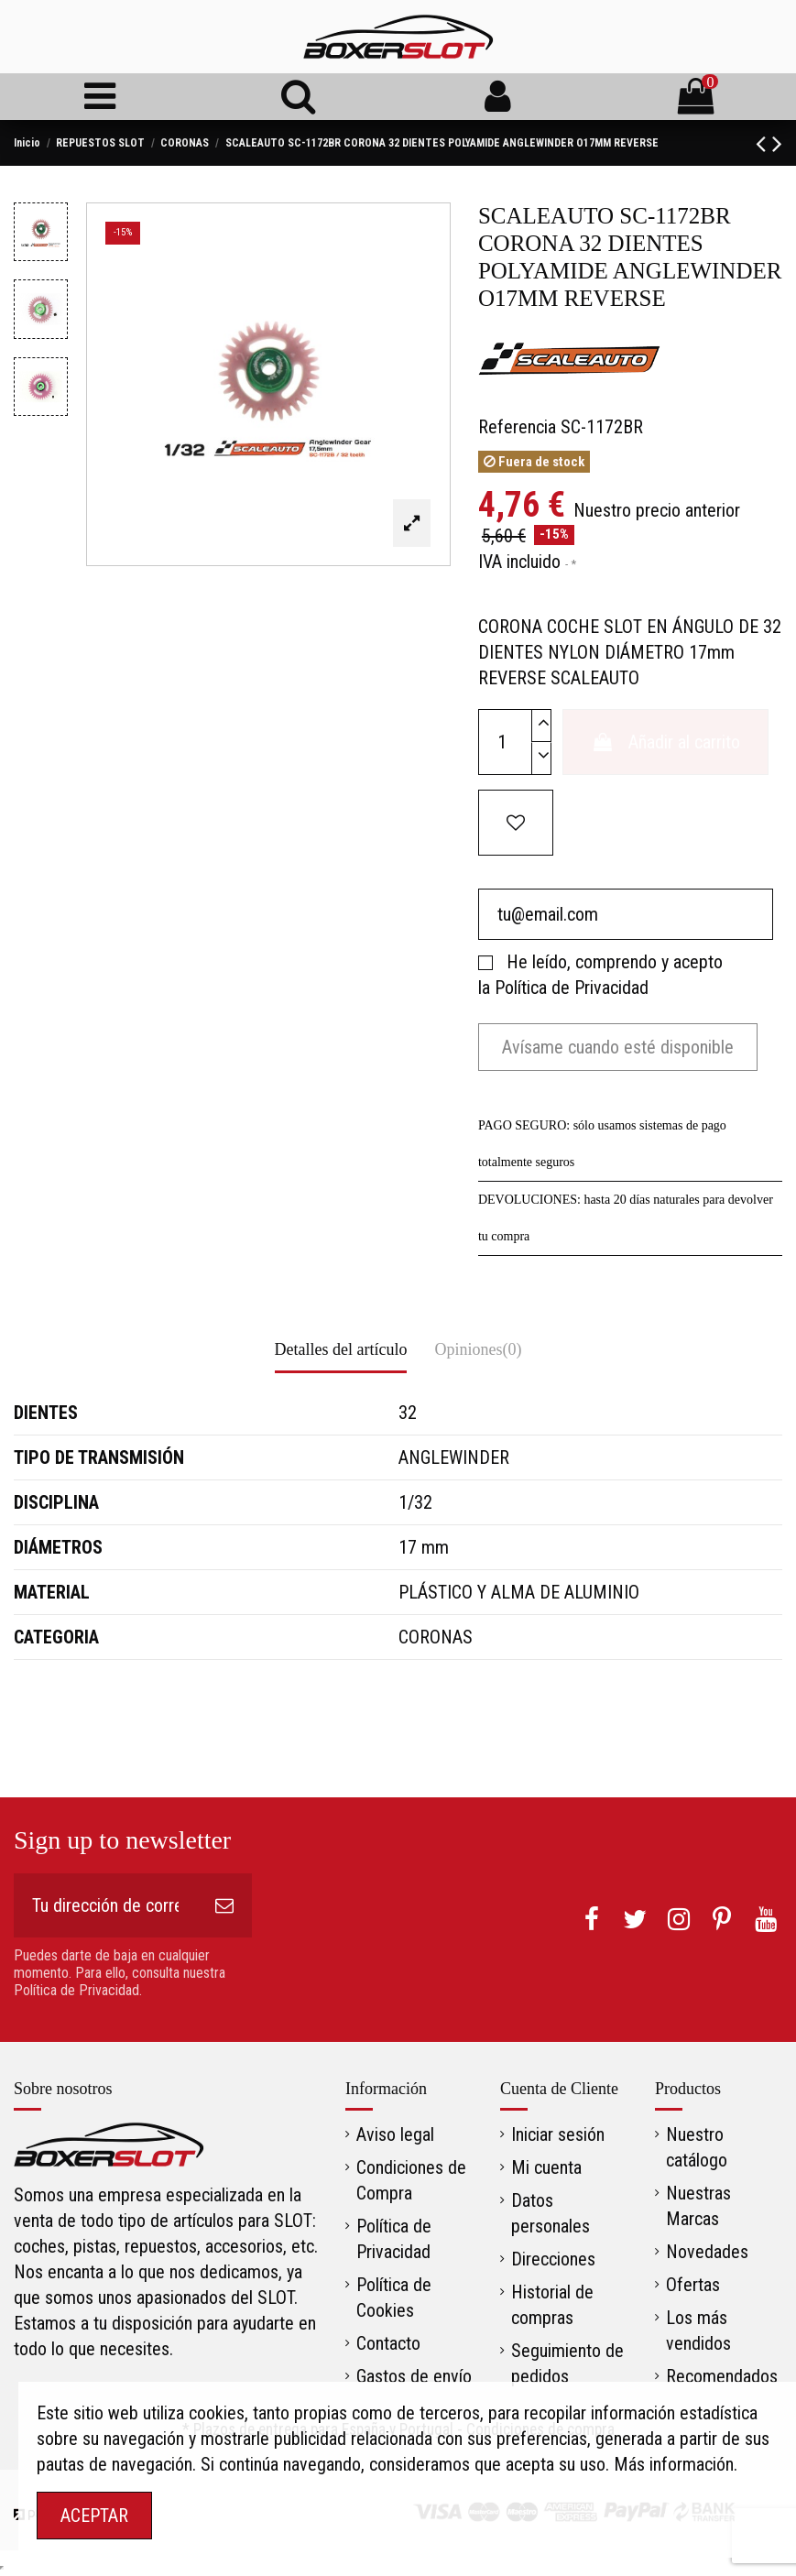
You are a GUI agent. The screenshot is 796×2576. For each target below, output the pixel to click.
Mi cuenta (546, 2167)
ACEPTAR (94, 2516)
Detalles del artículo (341, 1349)
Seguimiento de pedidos (567, 2363)
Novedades (707, 2252)
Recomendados (722, 2376)
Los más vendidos (698, 2330)
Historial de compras (552, 2305)
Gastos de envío (414, 2376)
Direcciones (553, 2259)
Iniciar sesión (558, 2134)
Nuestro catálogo (696, 2147)
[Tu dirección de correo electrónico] (105, 1905)
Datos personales (550, 2213)
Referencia (517, 427)
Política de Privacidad (572, 988)
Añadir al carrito (665, 742)
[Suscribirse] (224, 1905)
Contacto (388, 2343)
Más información (674, 2464)
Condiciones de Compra (411, 2180)
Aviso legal (395, 2134)
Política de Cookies (393, 2297)
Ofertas (693, 2285)
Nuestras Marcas (698, 2206)
